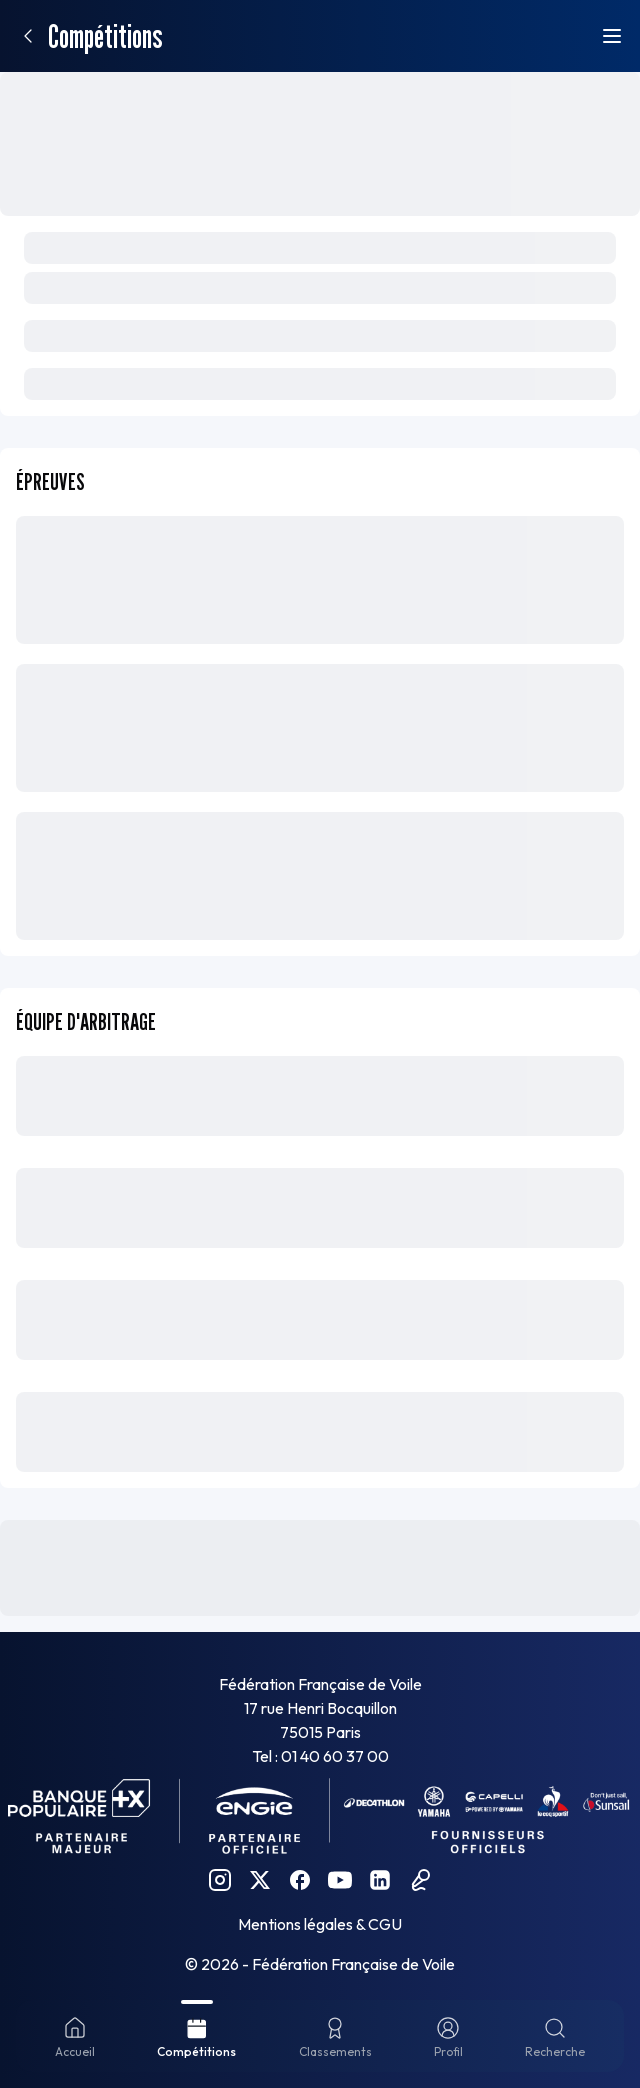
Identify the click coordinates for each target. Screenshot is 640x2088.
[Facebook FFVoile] (300, 1880)
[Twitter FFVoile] (260, 1880)
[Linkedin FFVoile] (380, 1880)
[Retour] (28, 36)
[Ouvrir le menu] (612, 36)
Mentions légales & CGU (320, 1924)
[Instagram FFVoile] (220, 1880)
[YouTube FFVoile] (340, 1880)
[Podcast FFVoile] (420, 1880)
